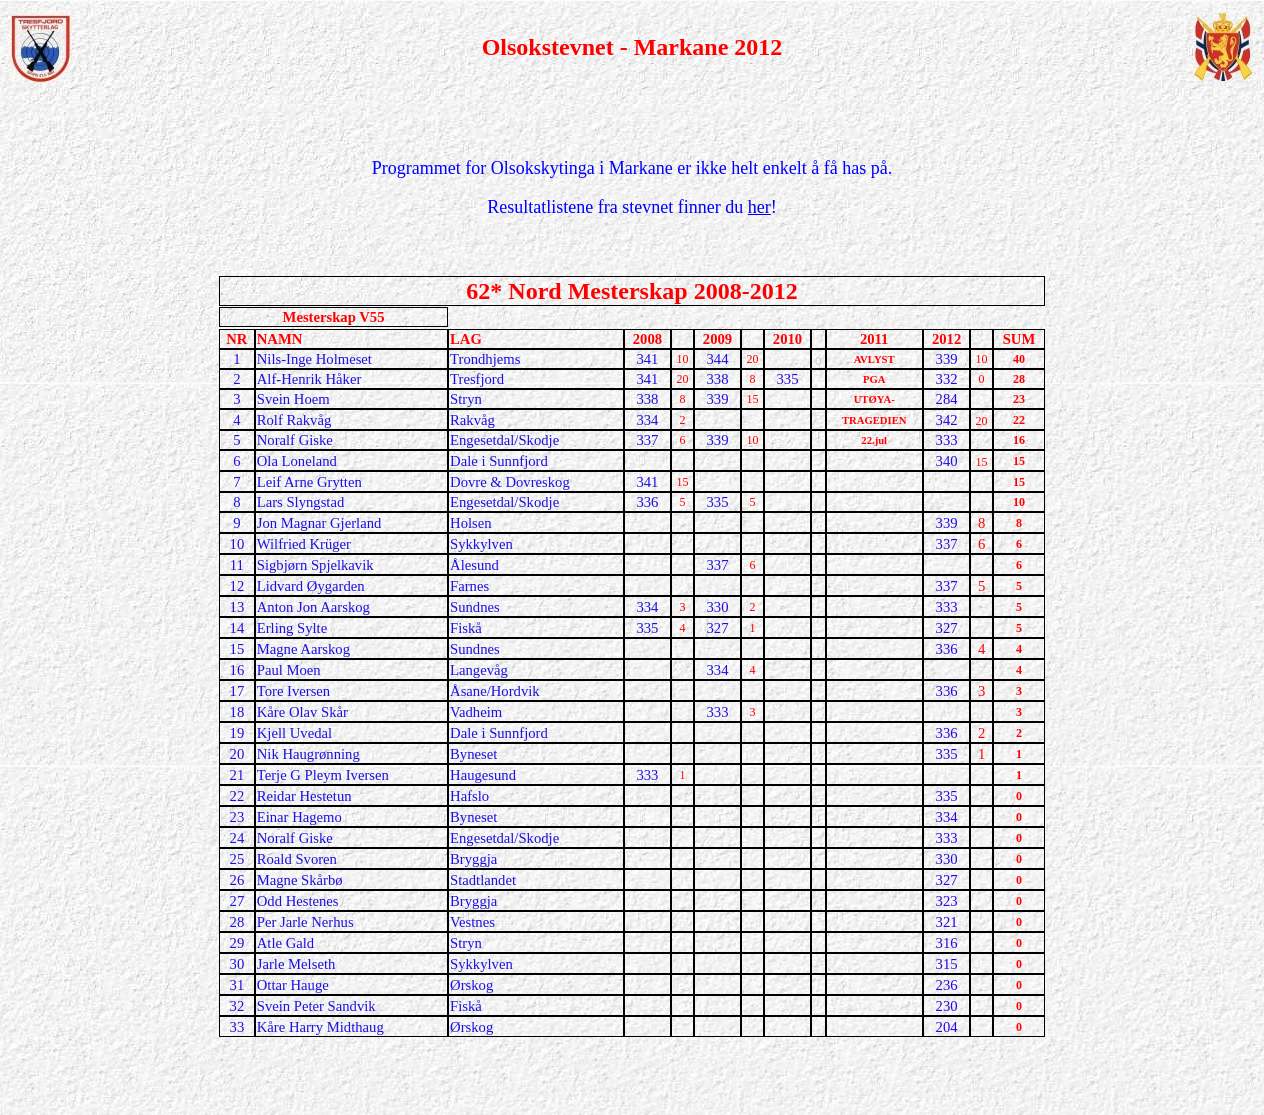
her (759, 207)
